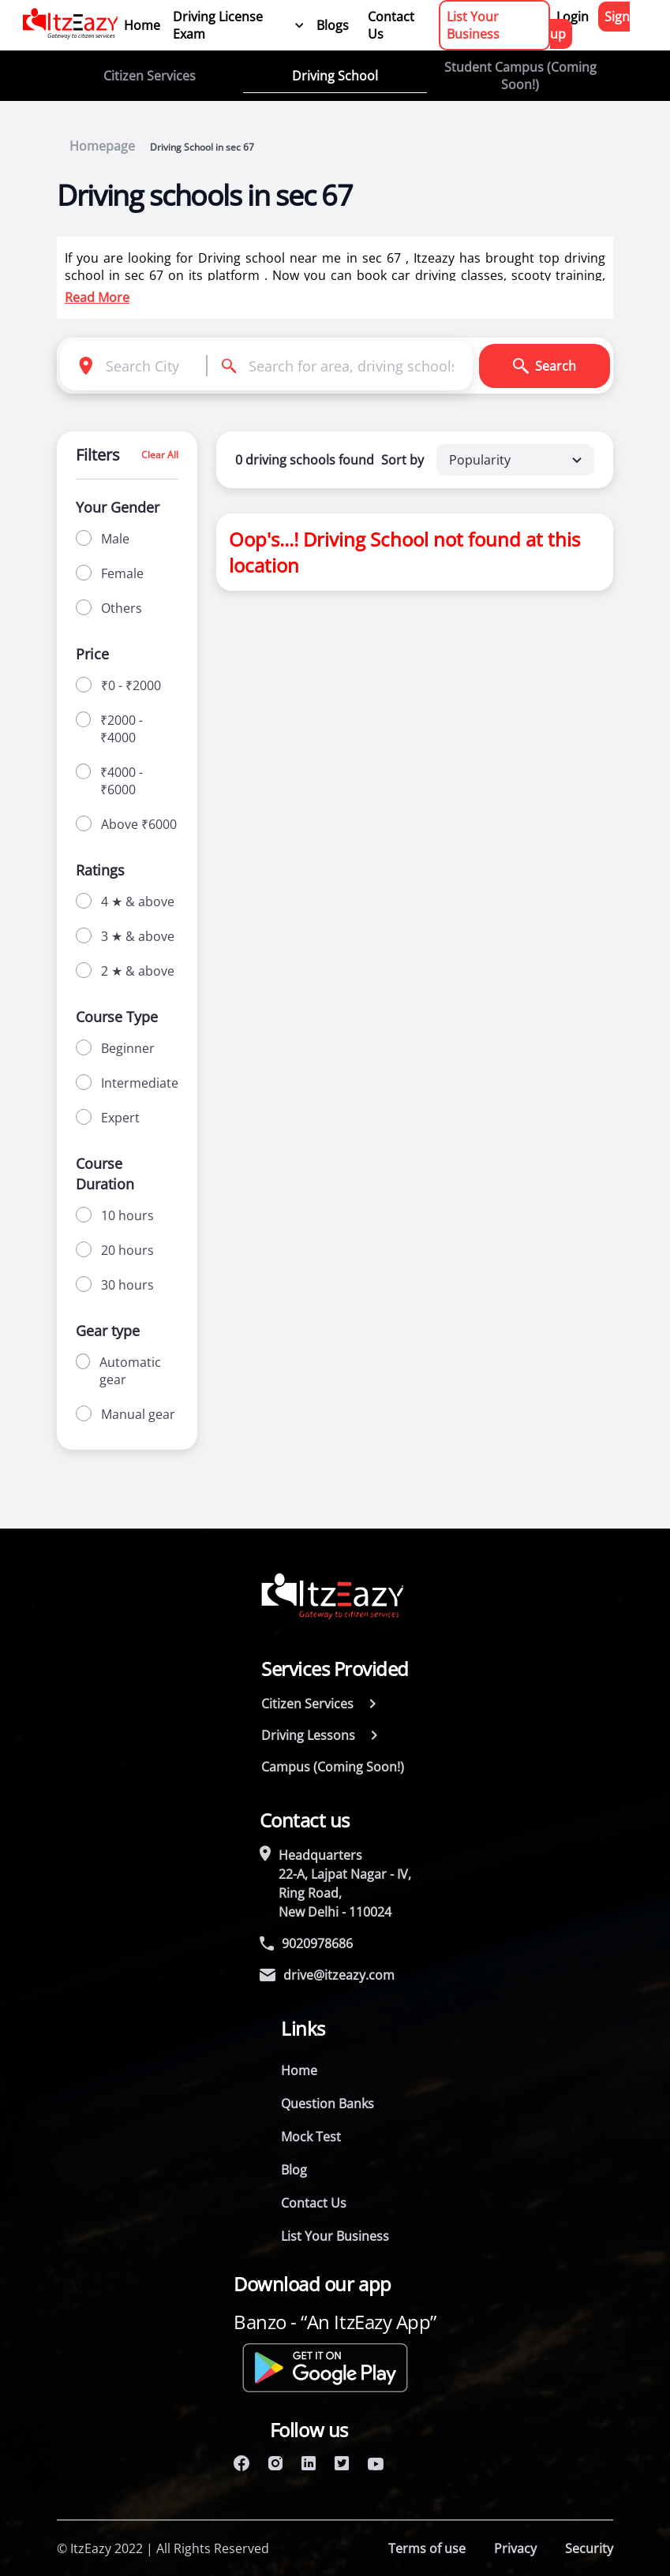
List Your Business (473, 25)
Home (142, 25)
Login (572, 16)
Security (589, 2548)
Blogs (332, 25)
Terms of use (427, 2548)
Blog (294, 2169)
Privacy (515, 2548)
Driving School (335, 75)
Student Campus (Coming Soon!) (520, 75)
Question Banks (327, 2103)
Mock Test (311, 2136)
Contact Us (391, 25)
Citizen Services (149, 75)
